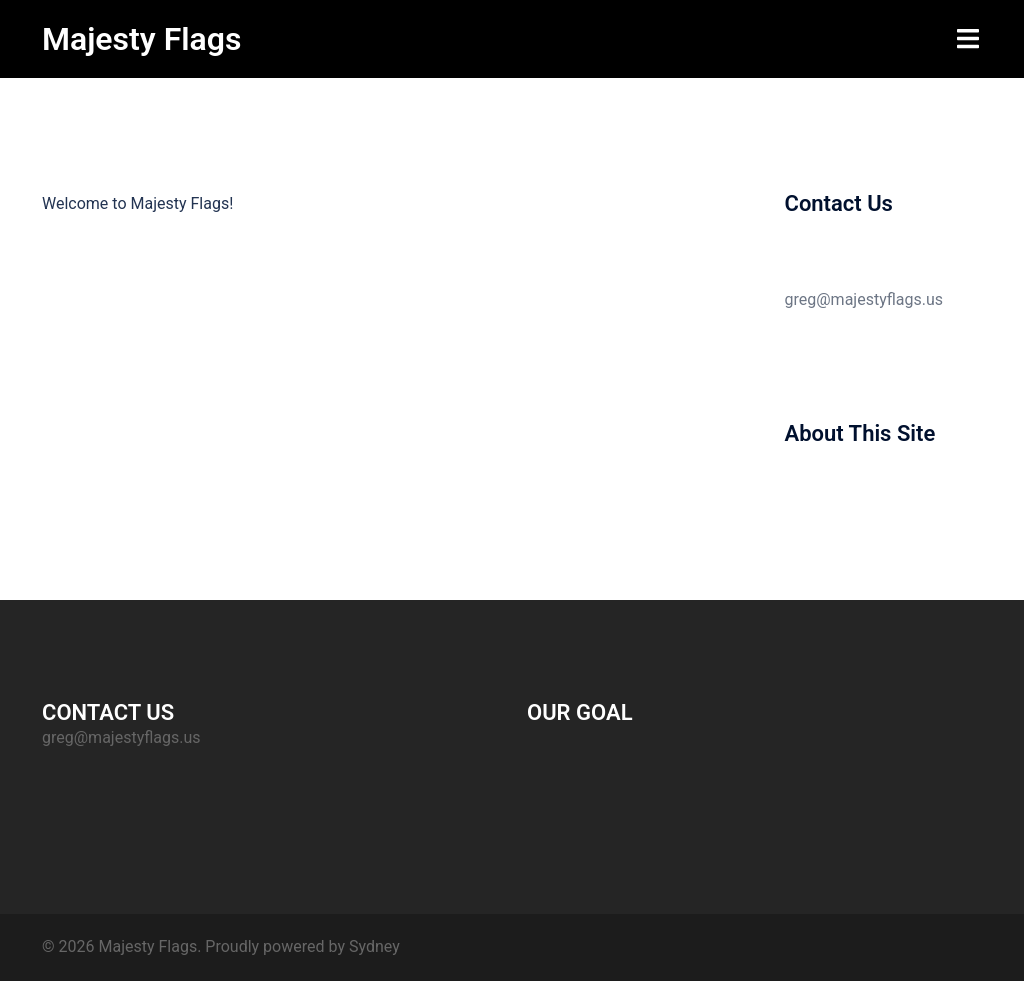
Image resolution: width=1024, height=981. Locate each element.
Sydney (374, 946)
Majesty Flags (141, 39)
